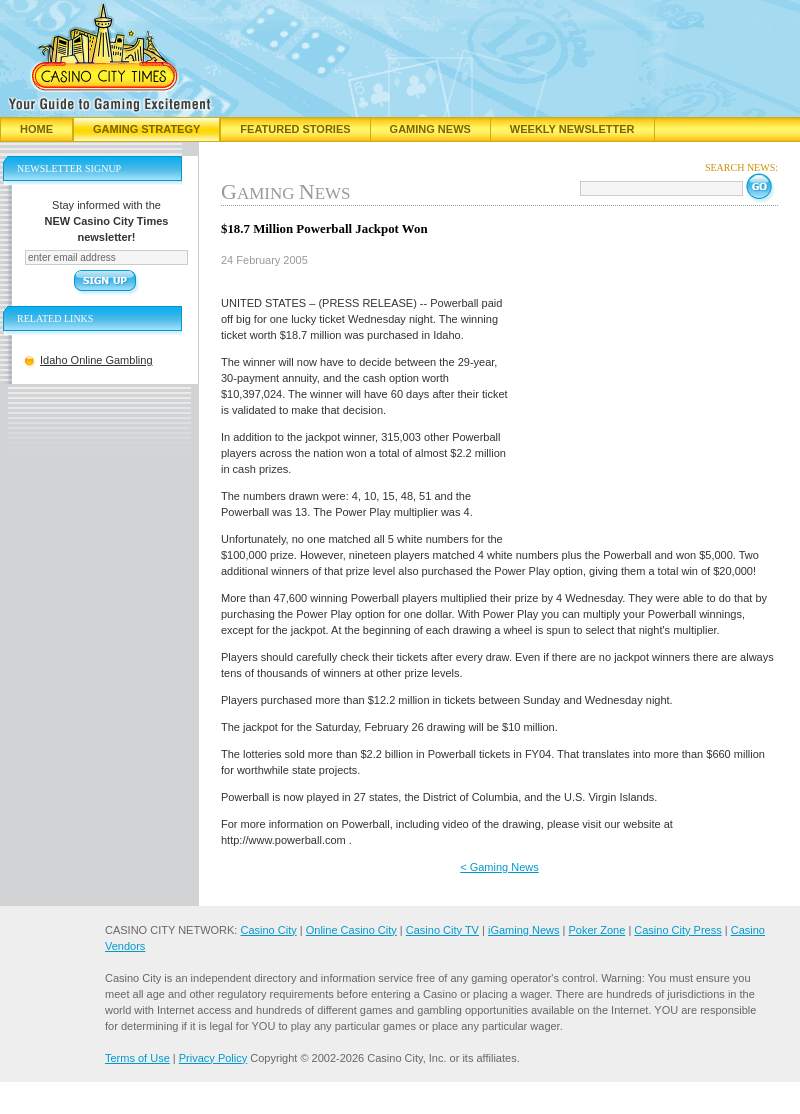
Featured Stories (295, 129)
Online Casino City (351, 930)
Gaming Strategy (146, 129)
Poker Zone (596, 930)
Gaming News (430, 129)
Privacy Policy (213, 1058)
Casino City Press (677, 930)
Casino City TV (442, 930)
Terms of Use (137, 1058)
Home (36, 129)
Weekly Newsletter (572, 129)
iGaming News (524, 930)
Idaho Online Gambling (96, 360)
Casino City (268, 930)
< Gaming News (499, 867)
